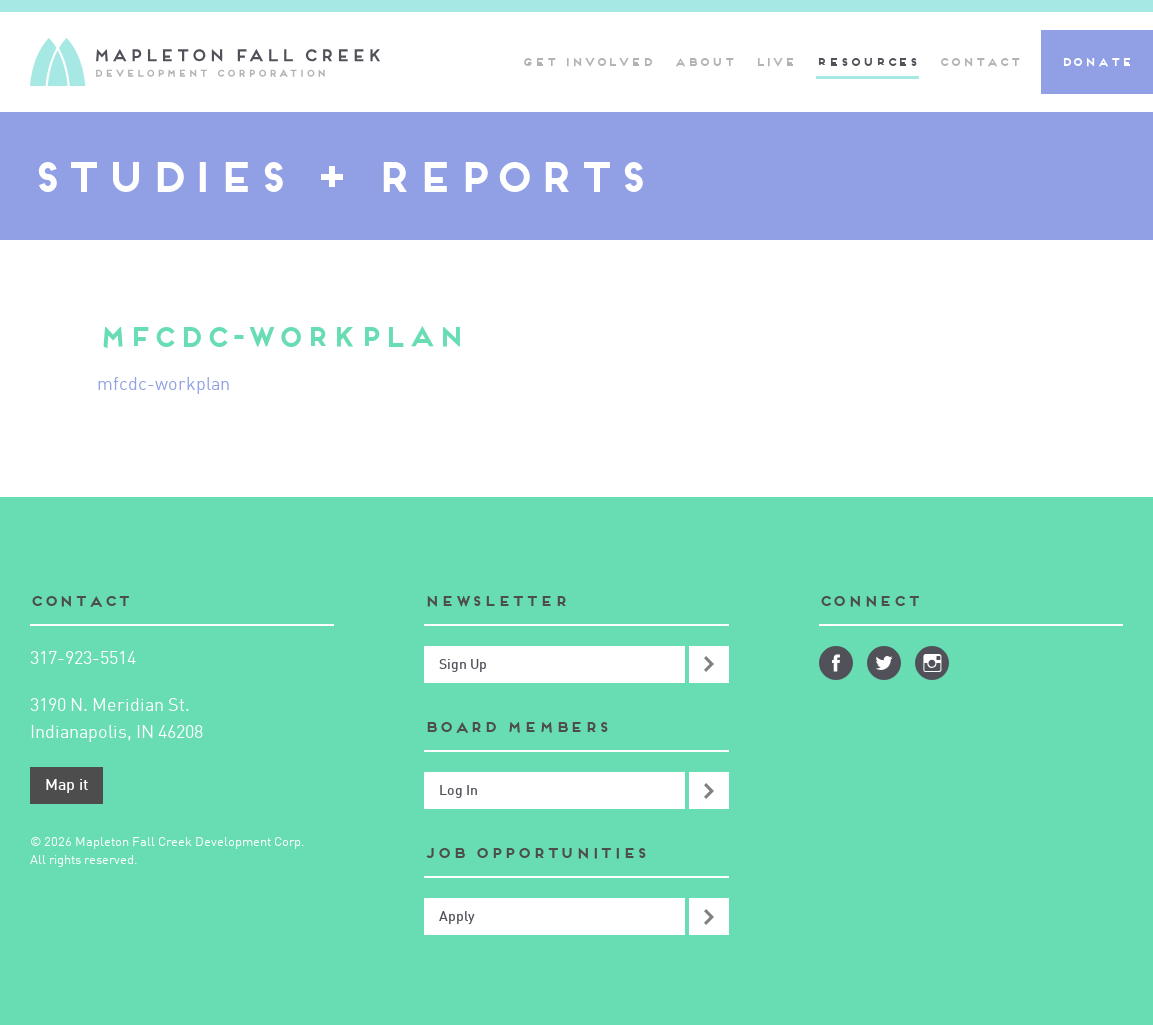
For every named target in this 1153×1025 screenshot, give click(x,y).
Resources (867, 61)
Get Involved (588, 61)
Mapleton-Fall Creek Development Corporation (205, 62)
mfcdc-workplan (163, 385)
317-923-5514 (83, 659)
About (704, 61)
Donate (1097, 61)
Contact (979, 61)
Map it (66, 786)
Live (776, 61)
